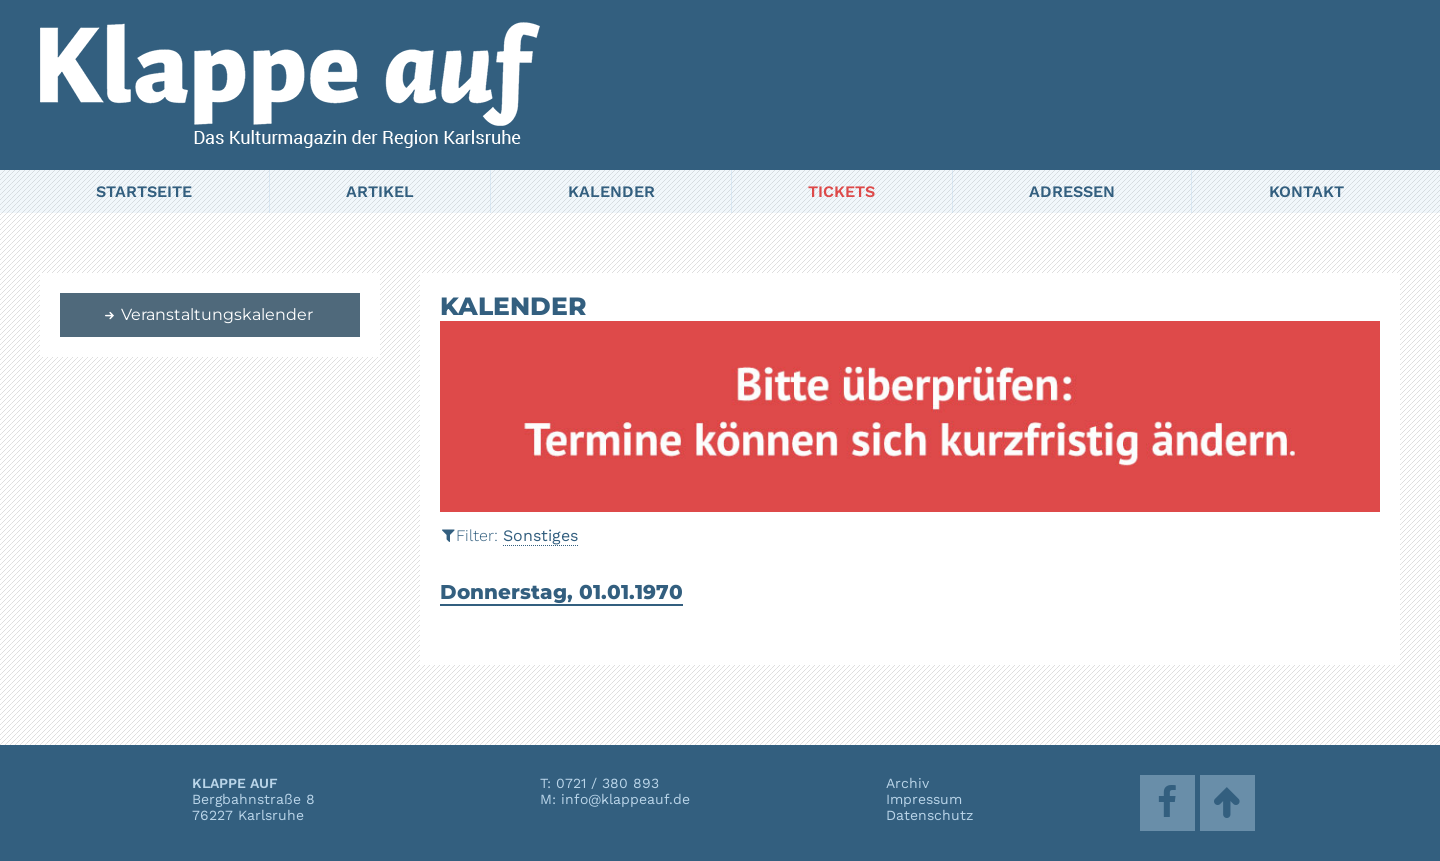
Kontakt (1306, 191)
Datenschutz (929, 815)
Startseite (144, 191)
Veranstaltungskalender (208, 314)
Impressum (924, 799)
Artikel (380, 191)
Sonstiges (540, 535)
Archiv (907, 783)
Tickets (841, 191)
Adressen (1072, 191)
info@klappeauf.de (625, 799)
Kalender (611, 191)
